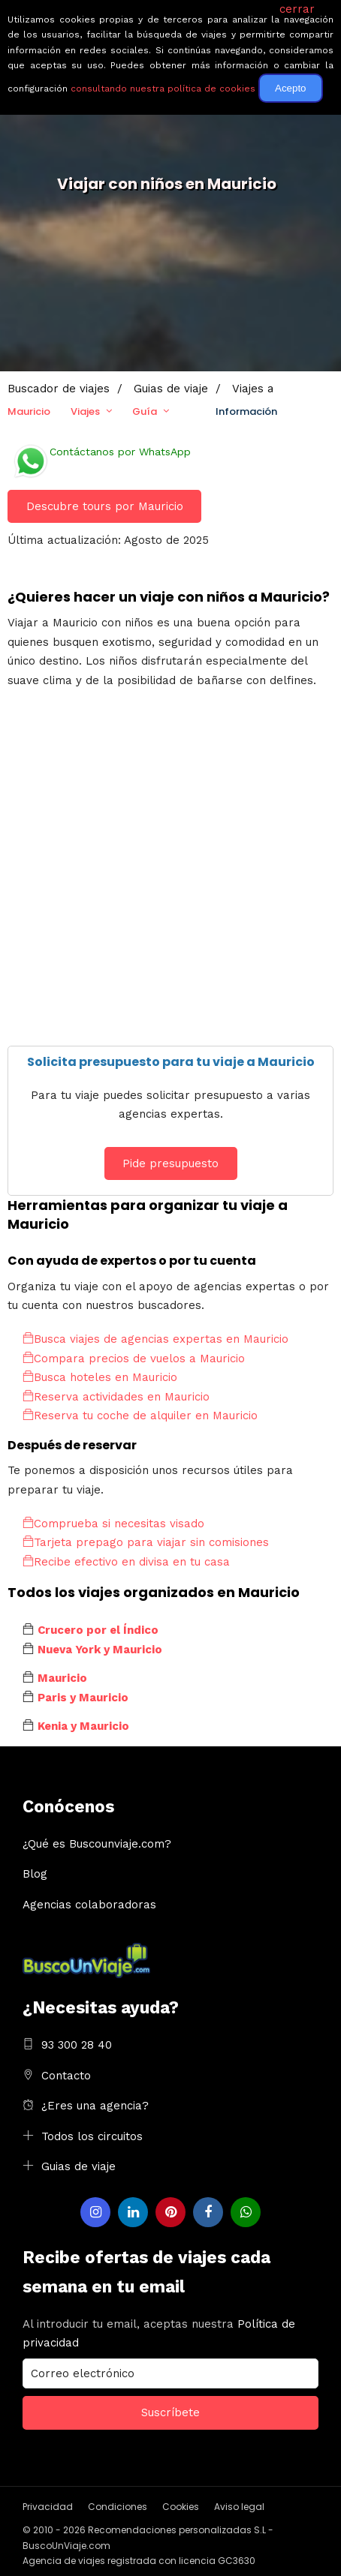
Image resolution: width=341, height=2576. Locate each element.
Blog (35, 1874)
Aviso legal (239, 2506)
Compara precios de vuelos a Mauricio (134, 1358)
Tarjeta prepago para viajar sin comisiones (146, 1542)
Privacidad (48, 2506)
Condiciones (117, 2506)
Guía (144, 411)
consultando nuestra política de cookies (163, 88)
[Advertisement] (170, 875)
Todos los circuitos (92, 2136)
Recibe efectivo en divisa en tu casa (126, 1562)
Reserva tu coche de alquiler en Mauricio (140, 1415)
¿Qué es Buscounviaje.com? (97, 1844)
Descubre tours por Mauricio (104, 506)
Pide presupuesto (170, 1163)
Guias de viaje (78, 2166)
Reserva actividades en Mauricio (116, 1397)
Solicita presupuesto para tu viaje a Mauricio (171, 1061)
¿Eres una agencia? (95, 2105)
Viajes (85, 411)
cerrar (297, 9)
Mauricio (29, 411)
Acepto (290, 88)
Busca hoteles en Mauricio (100, 1377)
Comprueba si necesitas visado (113, 1523)
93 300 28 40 (76, 2045)
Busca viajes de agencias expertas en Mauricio (155, 1339)
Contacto (66, 2075)
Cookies (180, 2506)
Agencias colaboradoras (89, 1904)
